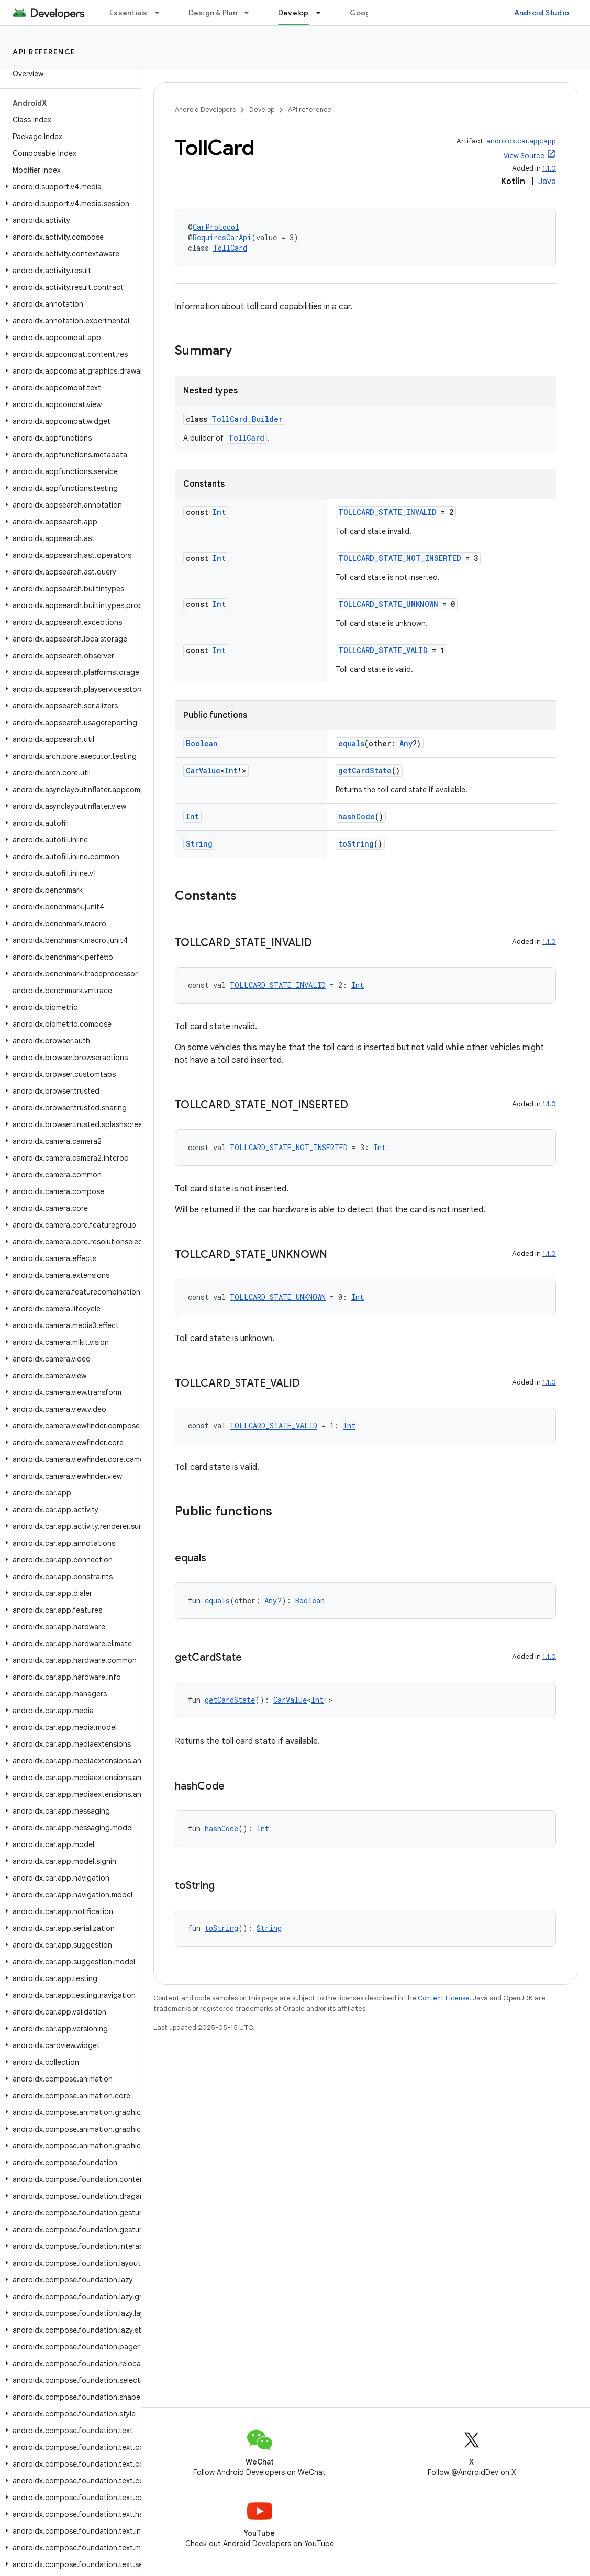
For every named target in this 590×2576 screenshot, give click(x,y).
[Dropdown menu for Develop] (323, 12)
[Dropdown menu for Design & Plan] (251, 12)
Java (547, 181)
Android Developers (205, 109)
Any (406, 743)
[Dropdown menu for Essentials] (162, 12)
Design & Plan (212, 12)
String (199, 844)
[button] (68, 186)
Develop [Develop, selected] (293, 12)
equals (351, 743)
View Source (524, 155)
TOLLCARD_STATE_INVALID (387, 512)
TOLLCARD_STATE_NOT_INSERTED (399, 558)
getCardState (365, 770)
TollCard (230, 248)
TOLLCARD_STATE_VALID (383, 650)
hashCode (356, 817)
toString (356, 844)
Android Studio (542, 12)
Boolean (202, 743)
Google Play (372, 12)
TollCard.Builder (247, 419)
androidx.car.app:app (521, 141)
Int (219, 512)
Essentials (128, 12)
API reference (44, 52)
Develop (261, 109)
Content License (444, 1998)
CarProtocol (216, 227)
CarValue (203, 770)
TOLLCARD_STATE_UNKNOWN (388, 604)
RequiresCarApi (222, 237)
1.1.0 (549, 168)
